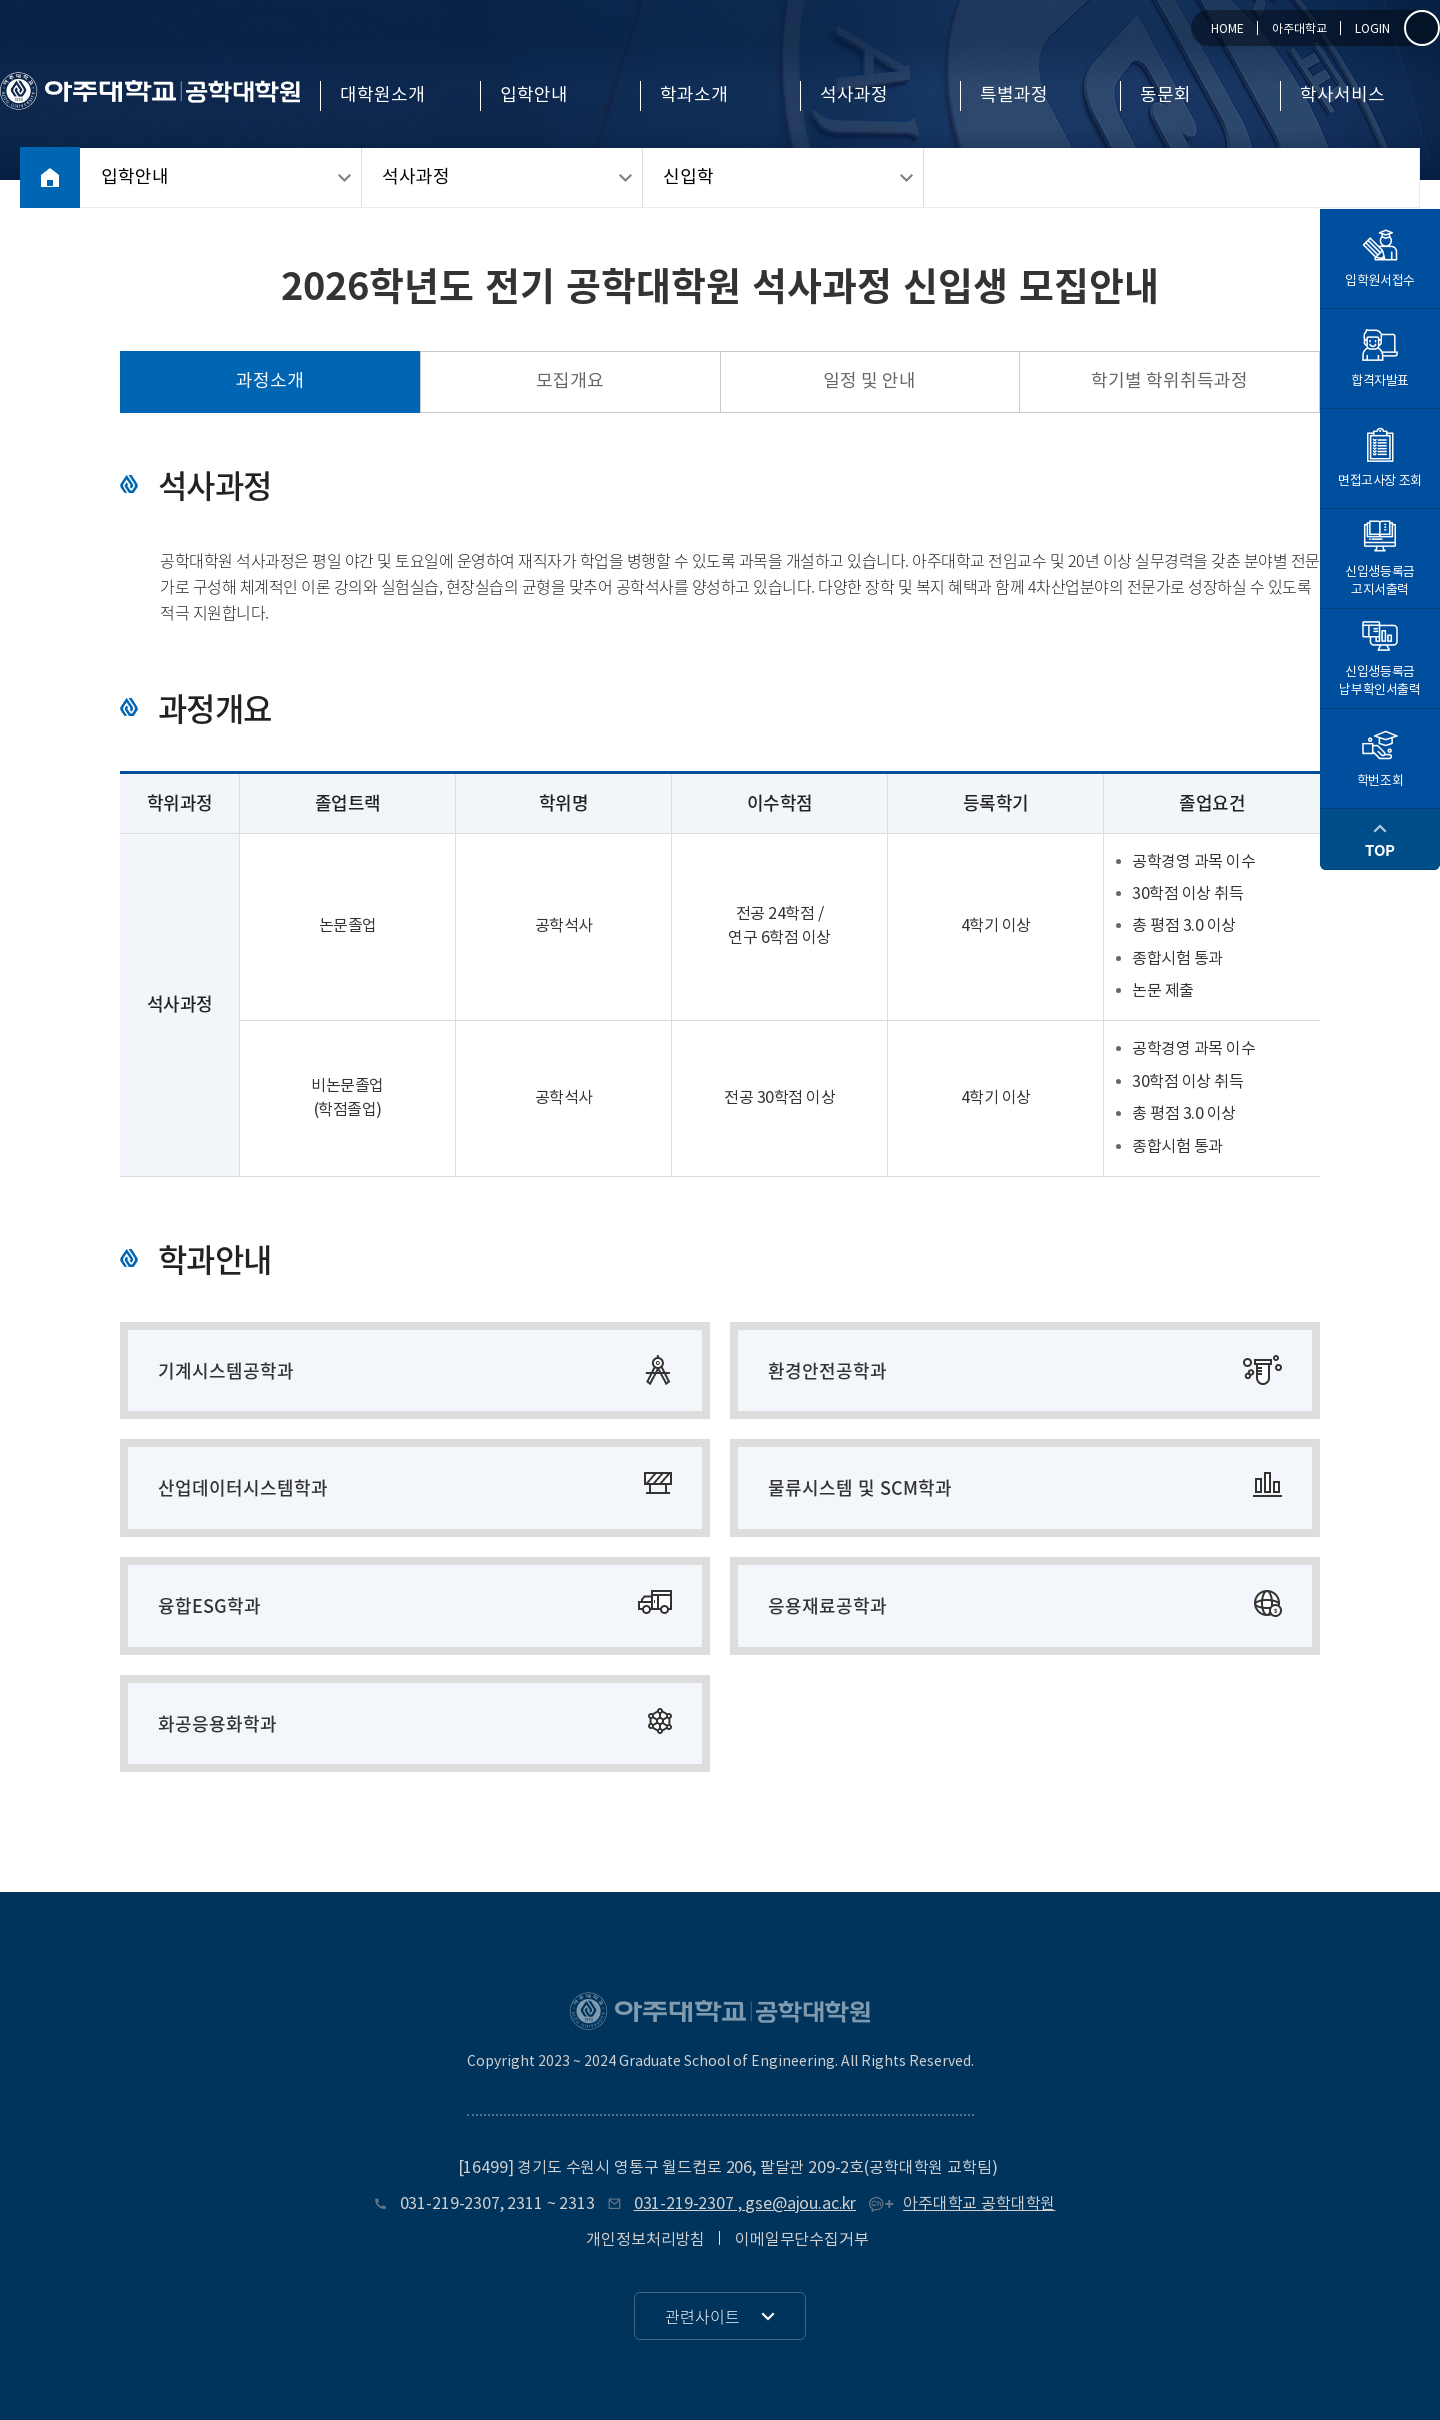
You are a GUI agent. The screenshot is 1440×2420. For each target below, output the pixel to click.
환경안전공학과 (827, 1370)
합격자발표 (1380, 358)
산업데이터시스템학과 (243, 1487)
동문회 (1165, 96)
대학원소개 (382, 96)
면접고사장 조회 (1380, 458)
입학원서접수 (1380, 258)
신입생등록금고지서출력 (1380, 558)
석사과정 (854, 96)
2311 (524, 2204)
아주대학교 (1299, 29)
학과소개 (694, 96)
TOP (1380, 839)
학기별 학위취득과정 (1169, 381)
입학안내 (534, 96)
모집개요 (570, 381)
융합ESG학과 (209, 1605)
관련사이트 (702, 2316)
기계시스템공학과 (226, 1370)
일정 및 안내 (869, 381)
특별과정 (1014, 96)
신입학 (688, 177)
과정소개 (270, 381)
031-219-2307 (450, 2204)
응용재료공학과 (827, 1605)
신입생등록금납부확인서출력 (1379, 658)
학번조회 (1380, 758)
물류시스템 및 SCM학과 (860, 1487)
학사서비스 (1342, 96)
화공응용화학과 (217, 1723)
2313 (576, 2204)
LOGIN (1372, 29)
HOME (1227, 29)
